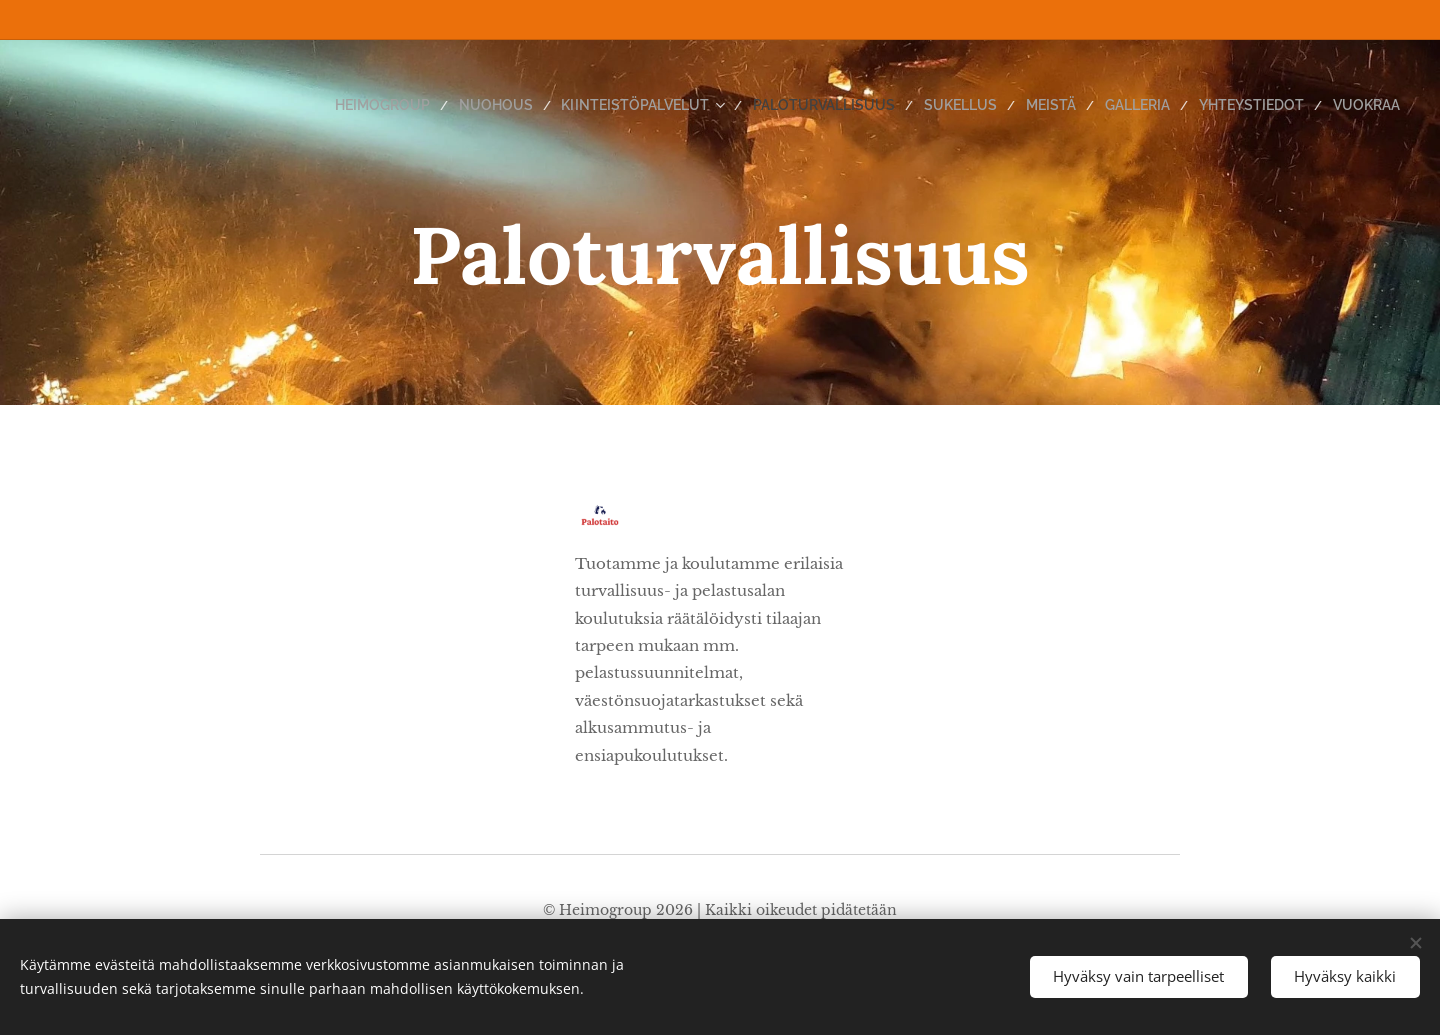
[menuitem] (457, 105)
